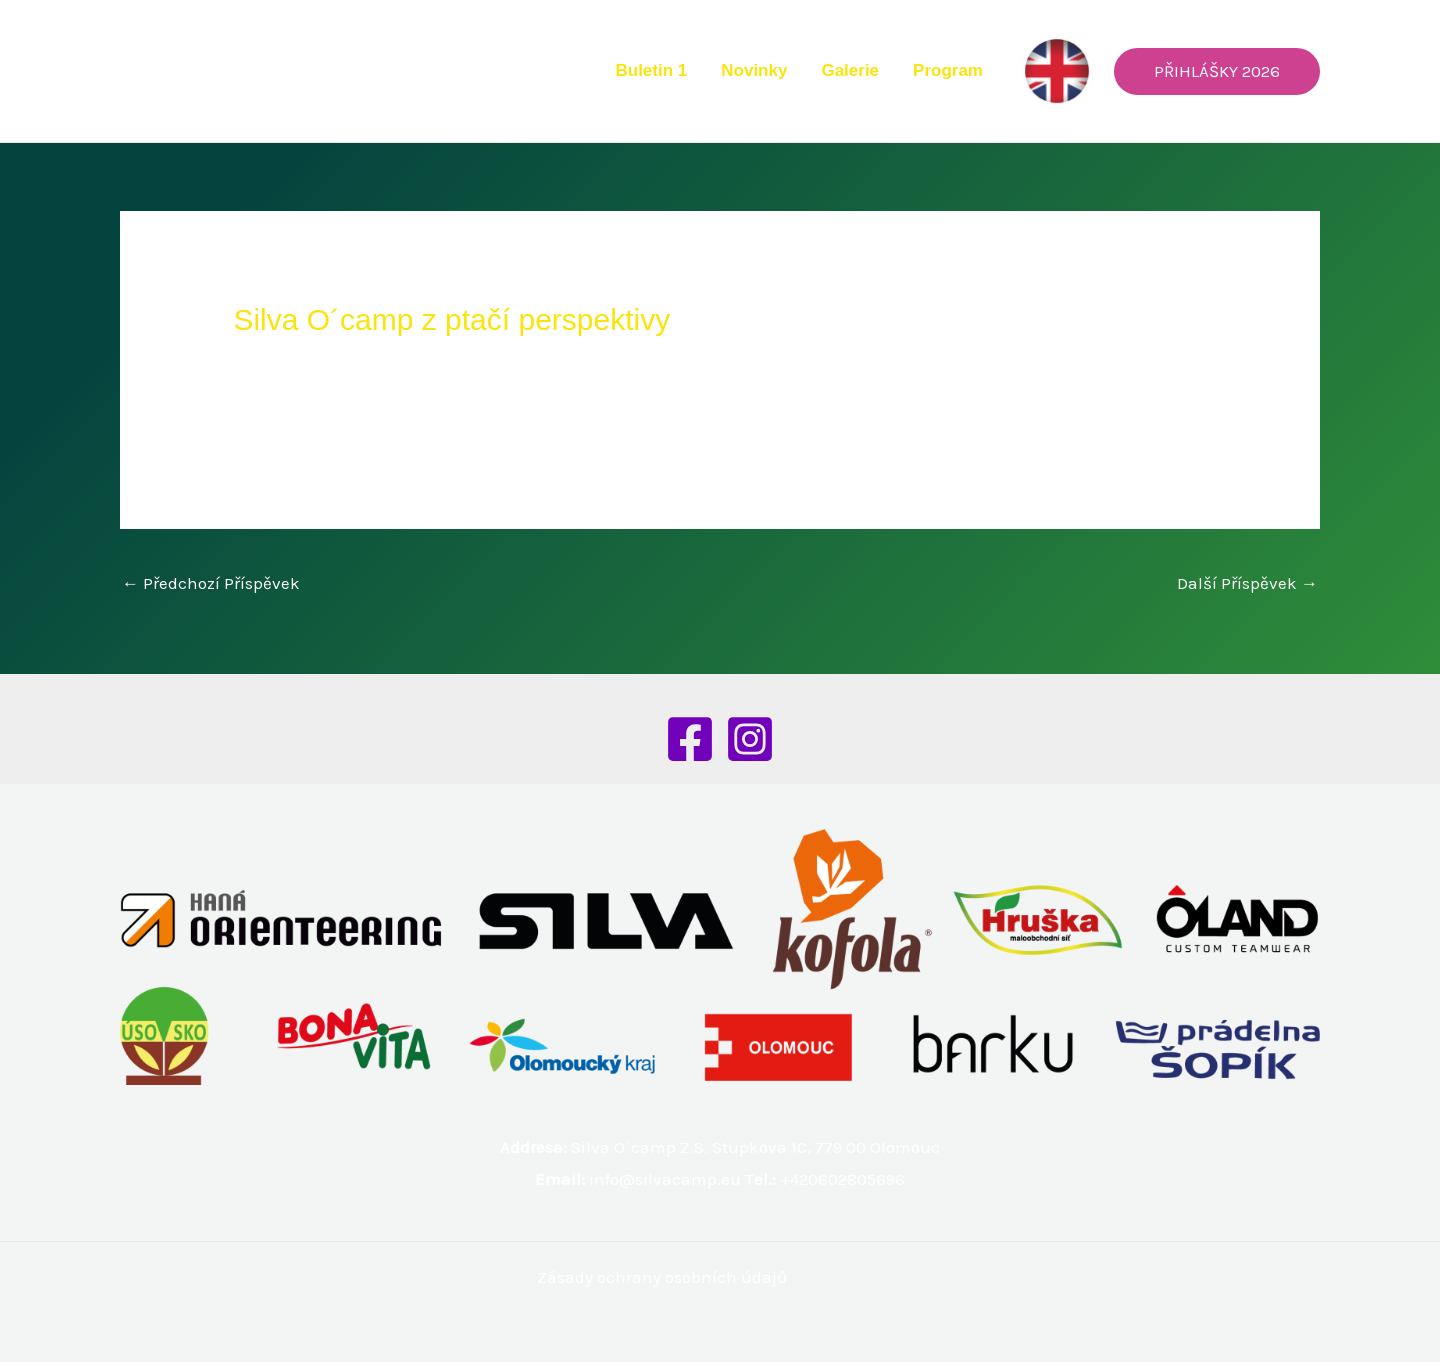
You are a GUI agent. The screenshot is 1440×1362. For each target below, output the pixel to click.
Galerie (850, 70)
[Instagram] (750, 739)
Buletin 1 (651, 70)
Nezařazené (290, 360)
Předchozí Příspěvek (211, 583)
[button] (1217, 71)
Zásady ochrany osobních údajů (662, 1277)
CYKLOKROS (1045, 421)
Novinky (754, 70)
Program (948, 70)
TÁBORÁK (1142, 421)
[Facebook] (690, 739)
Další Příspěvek (1247, 583)
